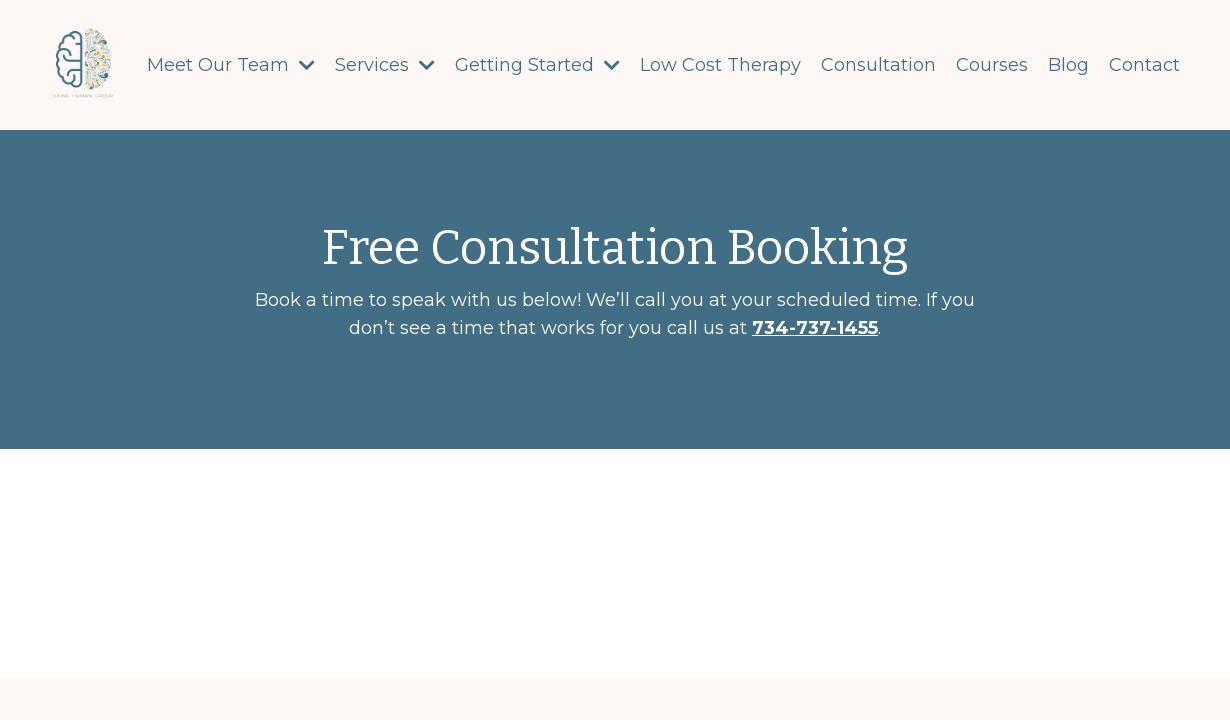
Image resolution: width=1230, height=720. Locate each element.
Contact (1144, 65)
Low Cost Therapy (720, 65)
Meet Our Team (231, 65)
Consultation (878, 65)
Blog (1068, 65)
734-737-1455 (815, 328)
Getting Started (537, 65)
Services (385, 65)
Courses (992, 65)
